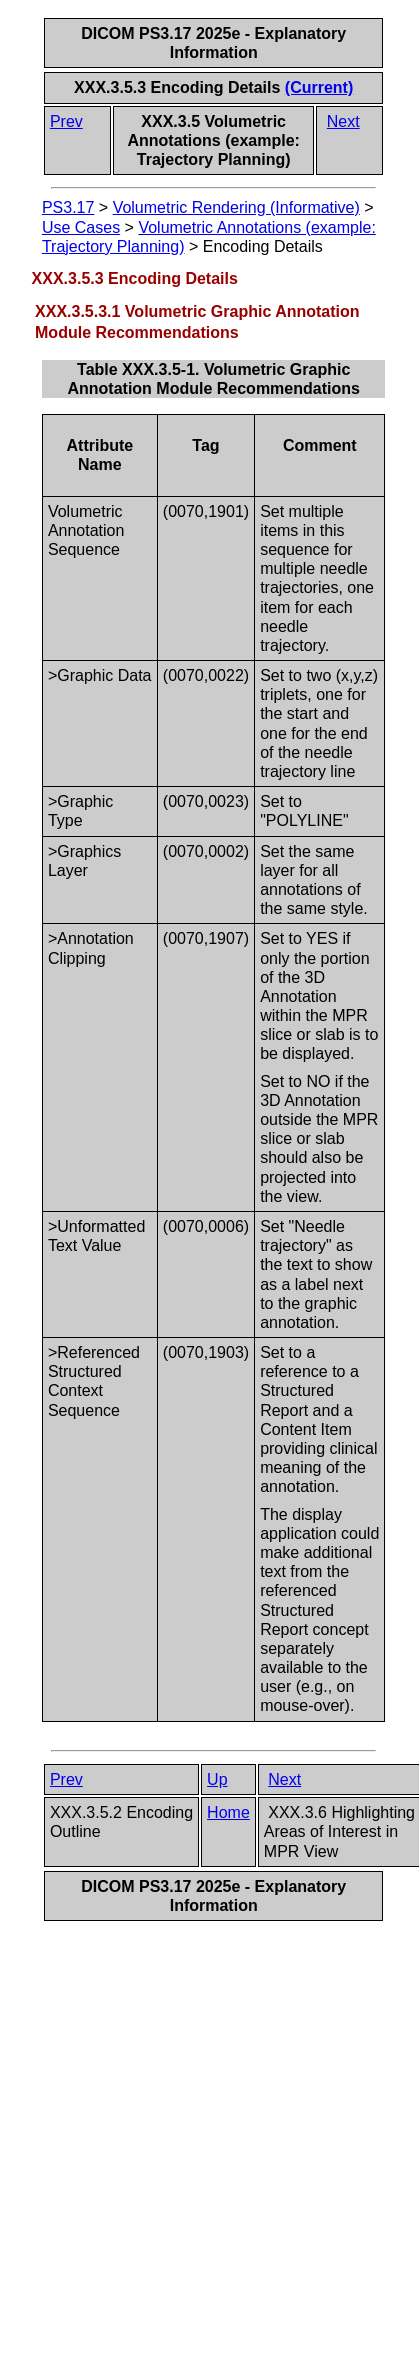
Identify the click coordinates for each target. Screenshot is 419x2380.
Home (228, 1812)
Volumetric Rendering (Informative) (236, 207)
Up (217, 1779)
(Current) (319, 87)
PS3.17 (68, 207)
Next (343, 121)
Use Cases (81, 227)
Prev (66, 121)
